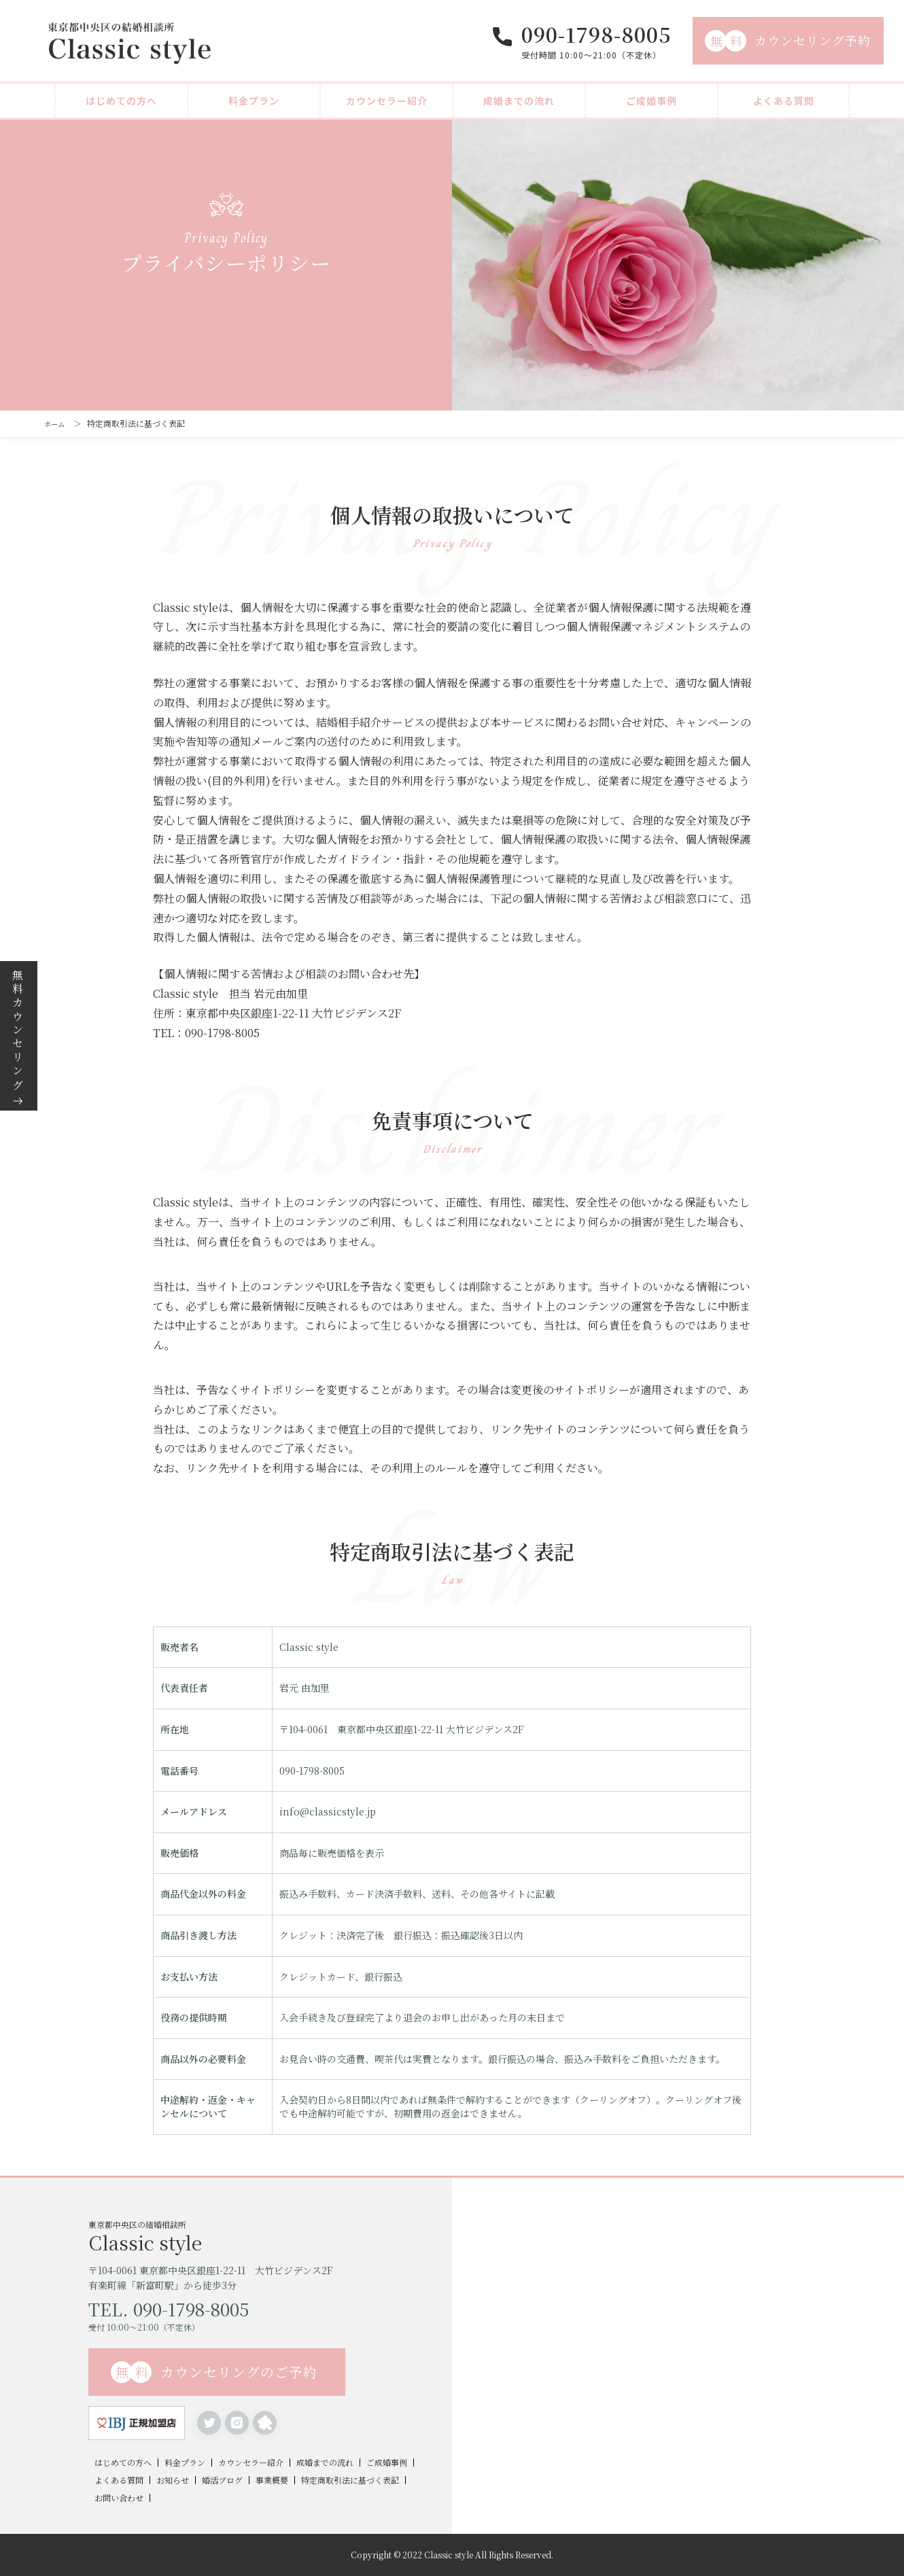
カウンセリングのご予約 (214, 2372)
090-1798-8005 (596, 34)
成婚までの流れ (519, 100)
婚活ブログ (222, 2480)
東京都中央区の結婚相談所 (270, 2235)
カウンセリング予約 (788, 41)
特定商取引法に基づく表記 (350, 2480)
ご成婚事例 (651, 100)
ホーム (56, 423)
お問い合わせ (118, 2498)
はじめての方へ (121, 100)
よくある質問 (783, 100)
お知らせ (172, 2480)
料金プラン (253, 100)
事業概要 (272, 2480)
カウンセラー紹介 (387, 100)
